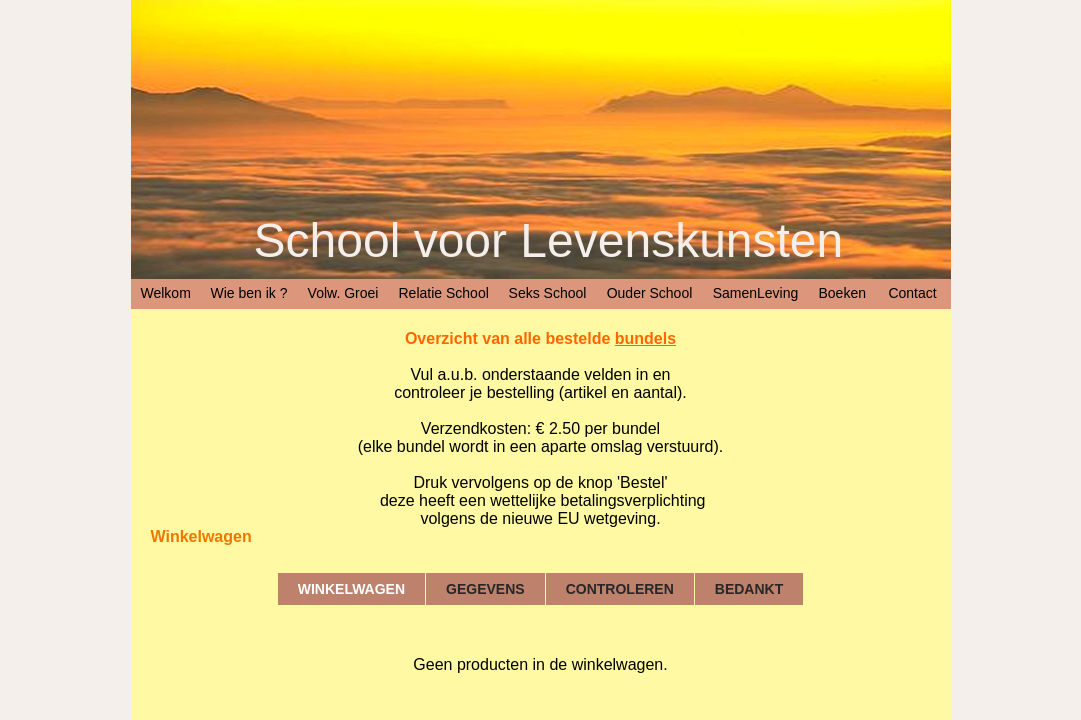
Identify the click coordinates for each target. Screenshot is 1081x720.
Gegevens (485, 589)
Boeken (842, 293)
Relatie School (444, 293)
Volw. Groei (343, 293)
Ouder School (650, 293)
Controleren (620, 589)
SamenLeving (756, 293)
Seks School (548, 293)
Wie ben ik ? (249, 293)
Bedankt (749, 589)
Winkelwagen (351, 589)
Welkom (166, 293)
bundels (645, 338)
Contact (912, 293)
